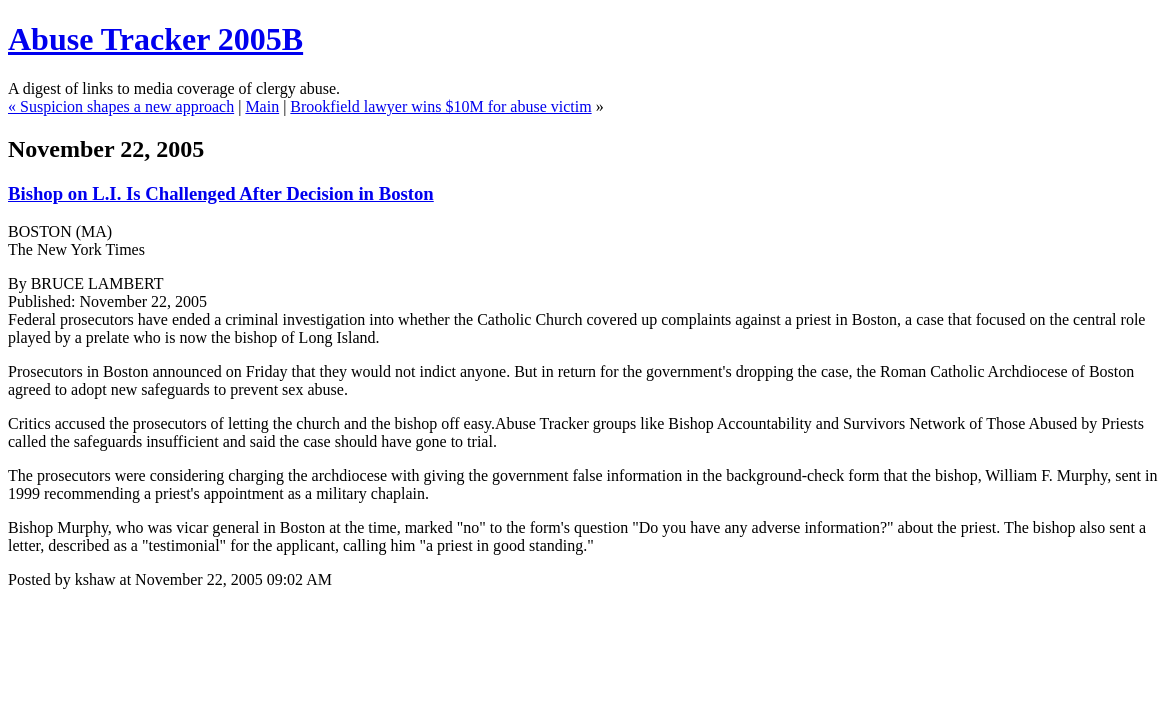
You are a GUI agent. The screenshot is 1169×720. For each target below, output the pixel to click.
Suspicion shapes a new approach (127, 106)
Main (262, 106)
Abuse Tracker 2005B (155, 39)
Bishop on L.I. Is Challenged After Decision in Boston (221, 193)
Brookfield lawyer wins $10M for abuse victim (440, 106)
